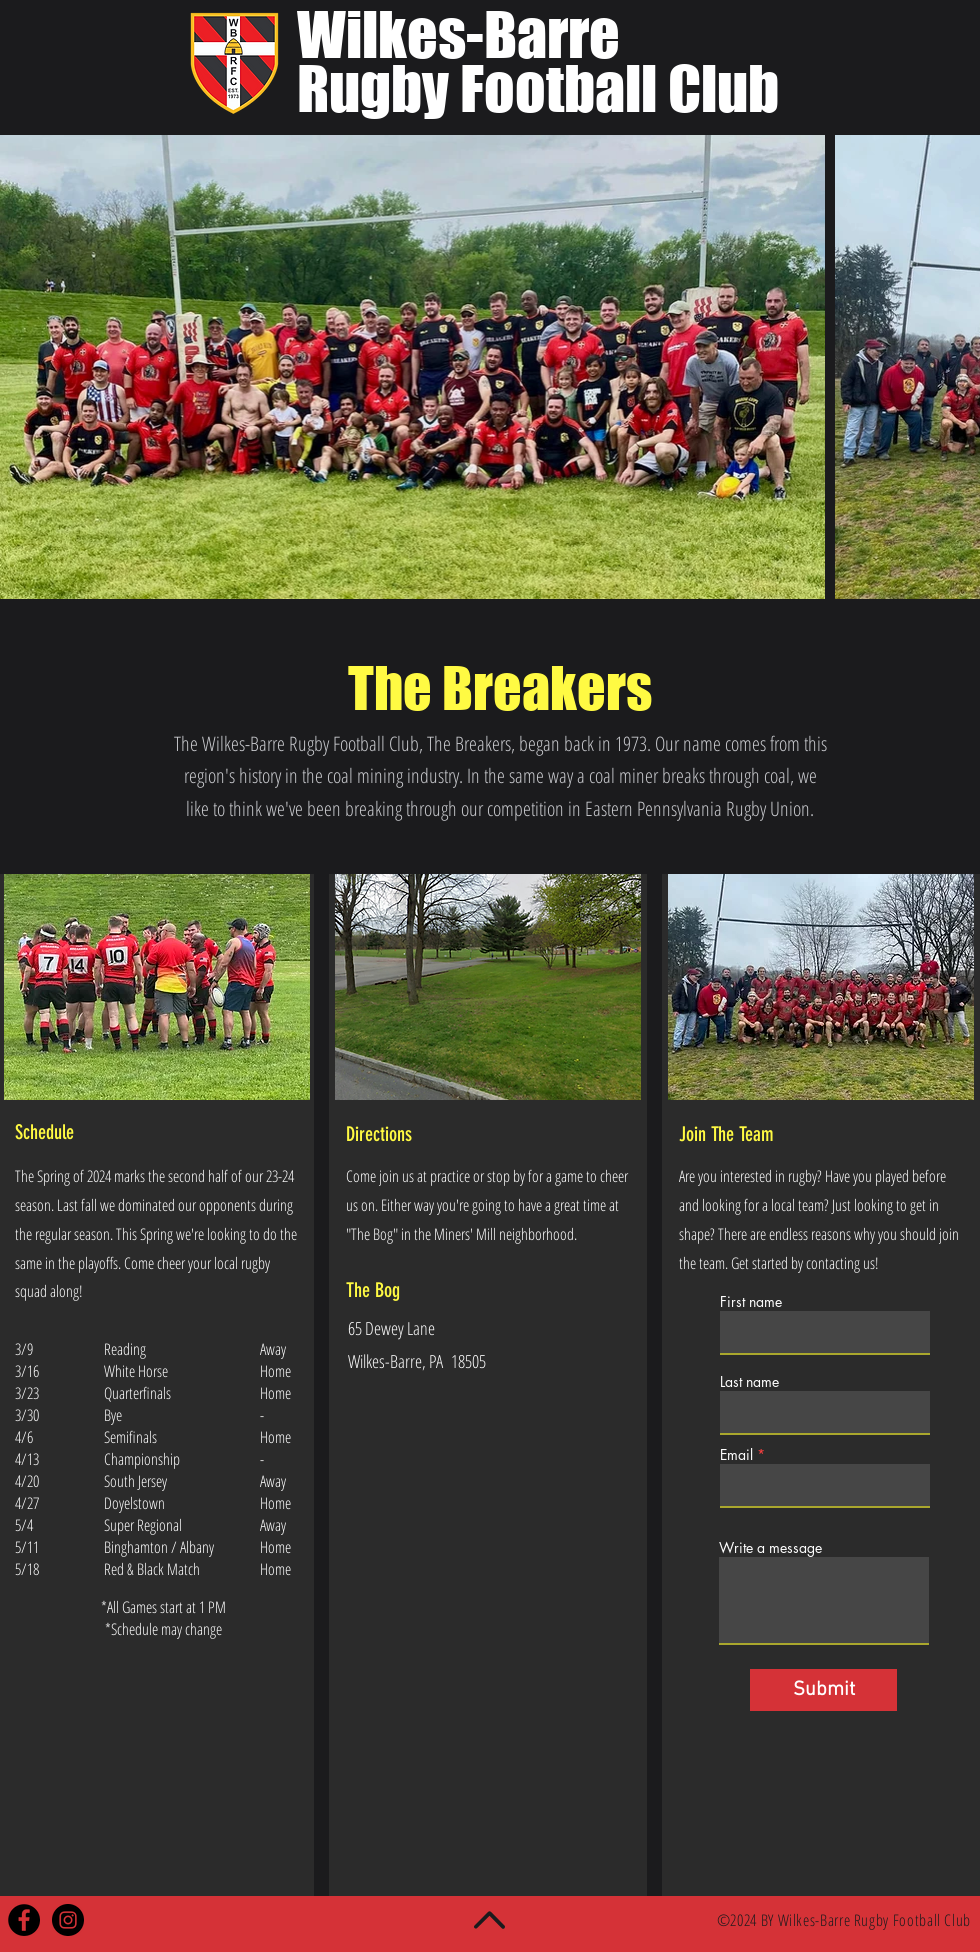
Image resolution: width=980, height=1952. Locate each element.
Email (736, 1455)
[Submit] (823, 1690)
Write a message (770, 1548)
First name (751, 1302)
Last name (749, 1382)
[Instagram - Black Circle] (68, 1920)
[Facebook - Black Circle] (24, 1920)
